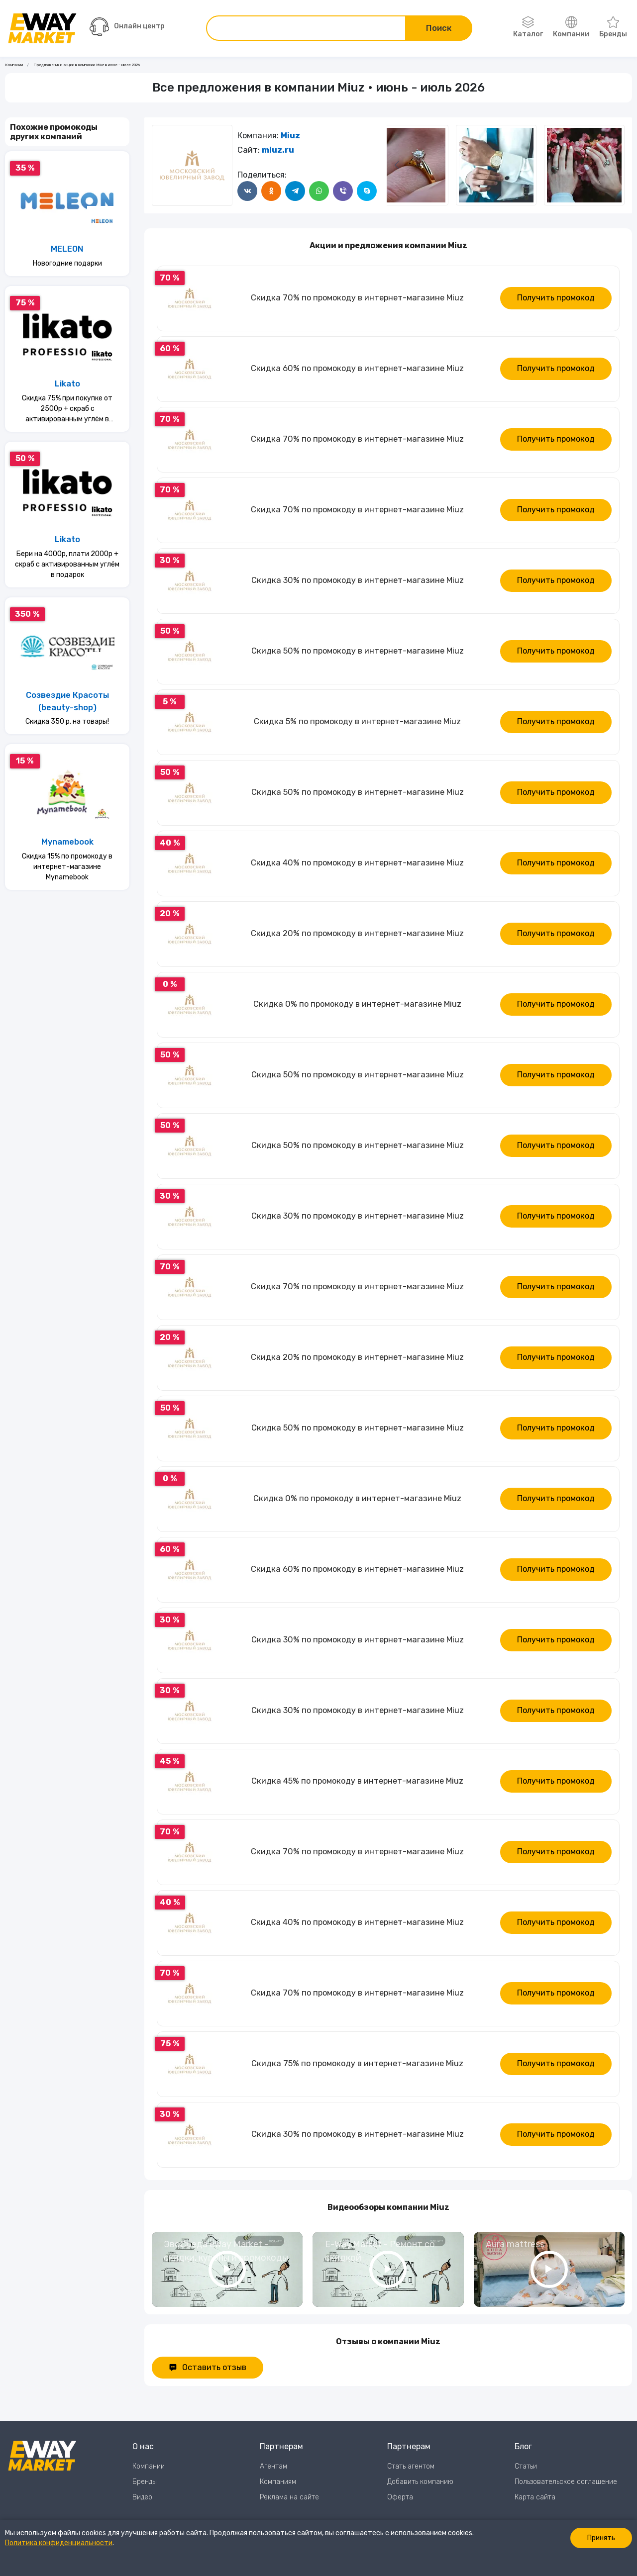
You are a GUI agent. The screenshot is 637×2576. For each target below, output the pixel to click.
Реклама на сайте (289, 2497)
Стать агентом (410, 2466)
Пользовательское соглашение (566, 2482)
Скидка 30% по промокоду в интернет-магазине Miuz (357, 580)
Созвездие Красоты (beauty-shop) (67, 701)
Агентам (273, 2466)
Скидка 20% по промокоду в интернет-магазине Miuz (357, 933)
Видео (142, 2497)
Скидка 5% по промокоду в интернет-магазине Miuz (357, 721)
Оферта (400, 2497)
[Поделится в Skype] (367, 191)
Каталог (528, 27)
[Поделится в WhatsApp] (319, 191)
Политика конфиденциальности (58, 2543)
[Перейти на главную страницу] (42, 28)
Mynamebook (67, 842)
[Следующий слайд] (397, 165)
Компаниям (278, 2482)
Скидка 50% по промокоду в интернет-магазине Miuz (357, 651)
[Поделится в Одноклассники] (271, 191)
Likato (67, 383)
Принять (601, 2538)
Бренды (613, 27)
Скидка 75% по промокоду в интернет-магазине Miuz (357, 2063)
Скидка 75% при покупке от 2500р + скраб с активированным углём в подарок (67, 409)
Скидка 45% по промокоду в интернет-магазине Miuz (357, 1781)
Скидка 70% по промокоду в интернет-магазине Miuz (357, 297)
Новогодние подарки (67, 263)
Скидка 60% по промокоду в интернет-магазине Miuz (357, 368)
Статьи (526, 2466)
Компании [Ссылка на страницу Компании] (14, 65)
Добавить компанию (420, 2482)
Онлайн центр (127, 26)
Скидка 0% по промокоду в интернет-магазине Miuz (357, 1004)
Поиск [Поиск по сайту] (438, 28)
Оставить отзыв (207, 2367)
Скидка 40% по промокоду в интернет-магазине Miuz (357, 862)
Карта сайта (535, 2497)
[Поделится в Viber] (343, 191)
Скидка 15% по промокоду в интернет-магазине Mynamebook (67, 866)
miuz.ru (278, 150)
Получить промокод (556, 297)
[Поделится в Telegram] (295, 191)
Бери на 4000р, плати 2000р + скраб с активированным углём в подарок (67, 564)
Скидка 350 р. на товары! (67, 721)
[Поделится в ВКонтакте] (247, 191)
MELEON (67, 249)
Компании (571, 27)
